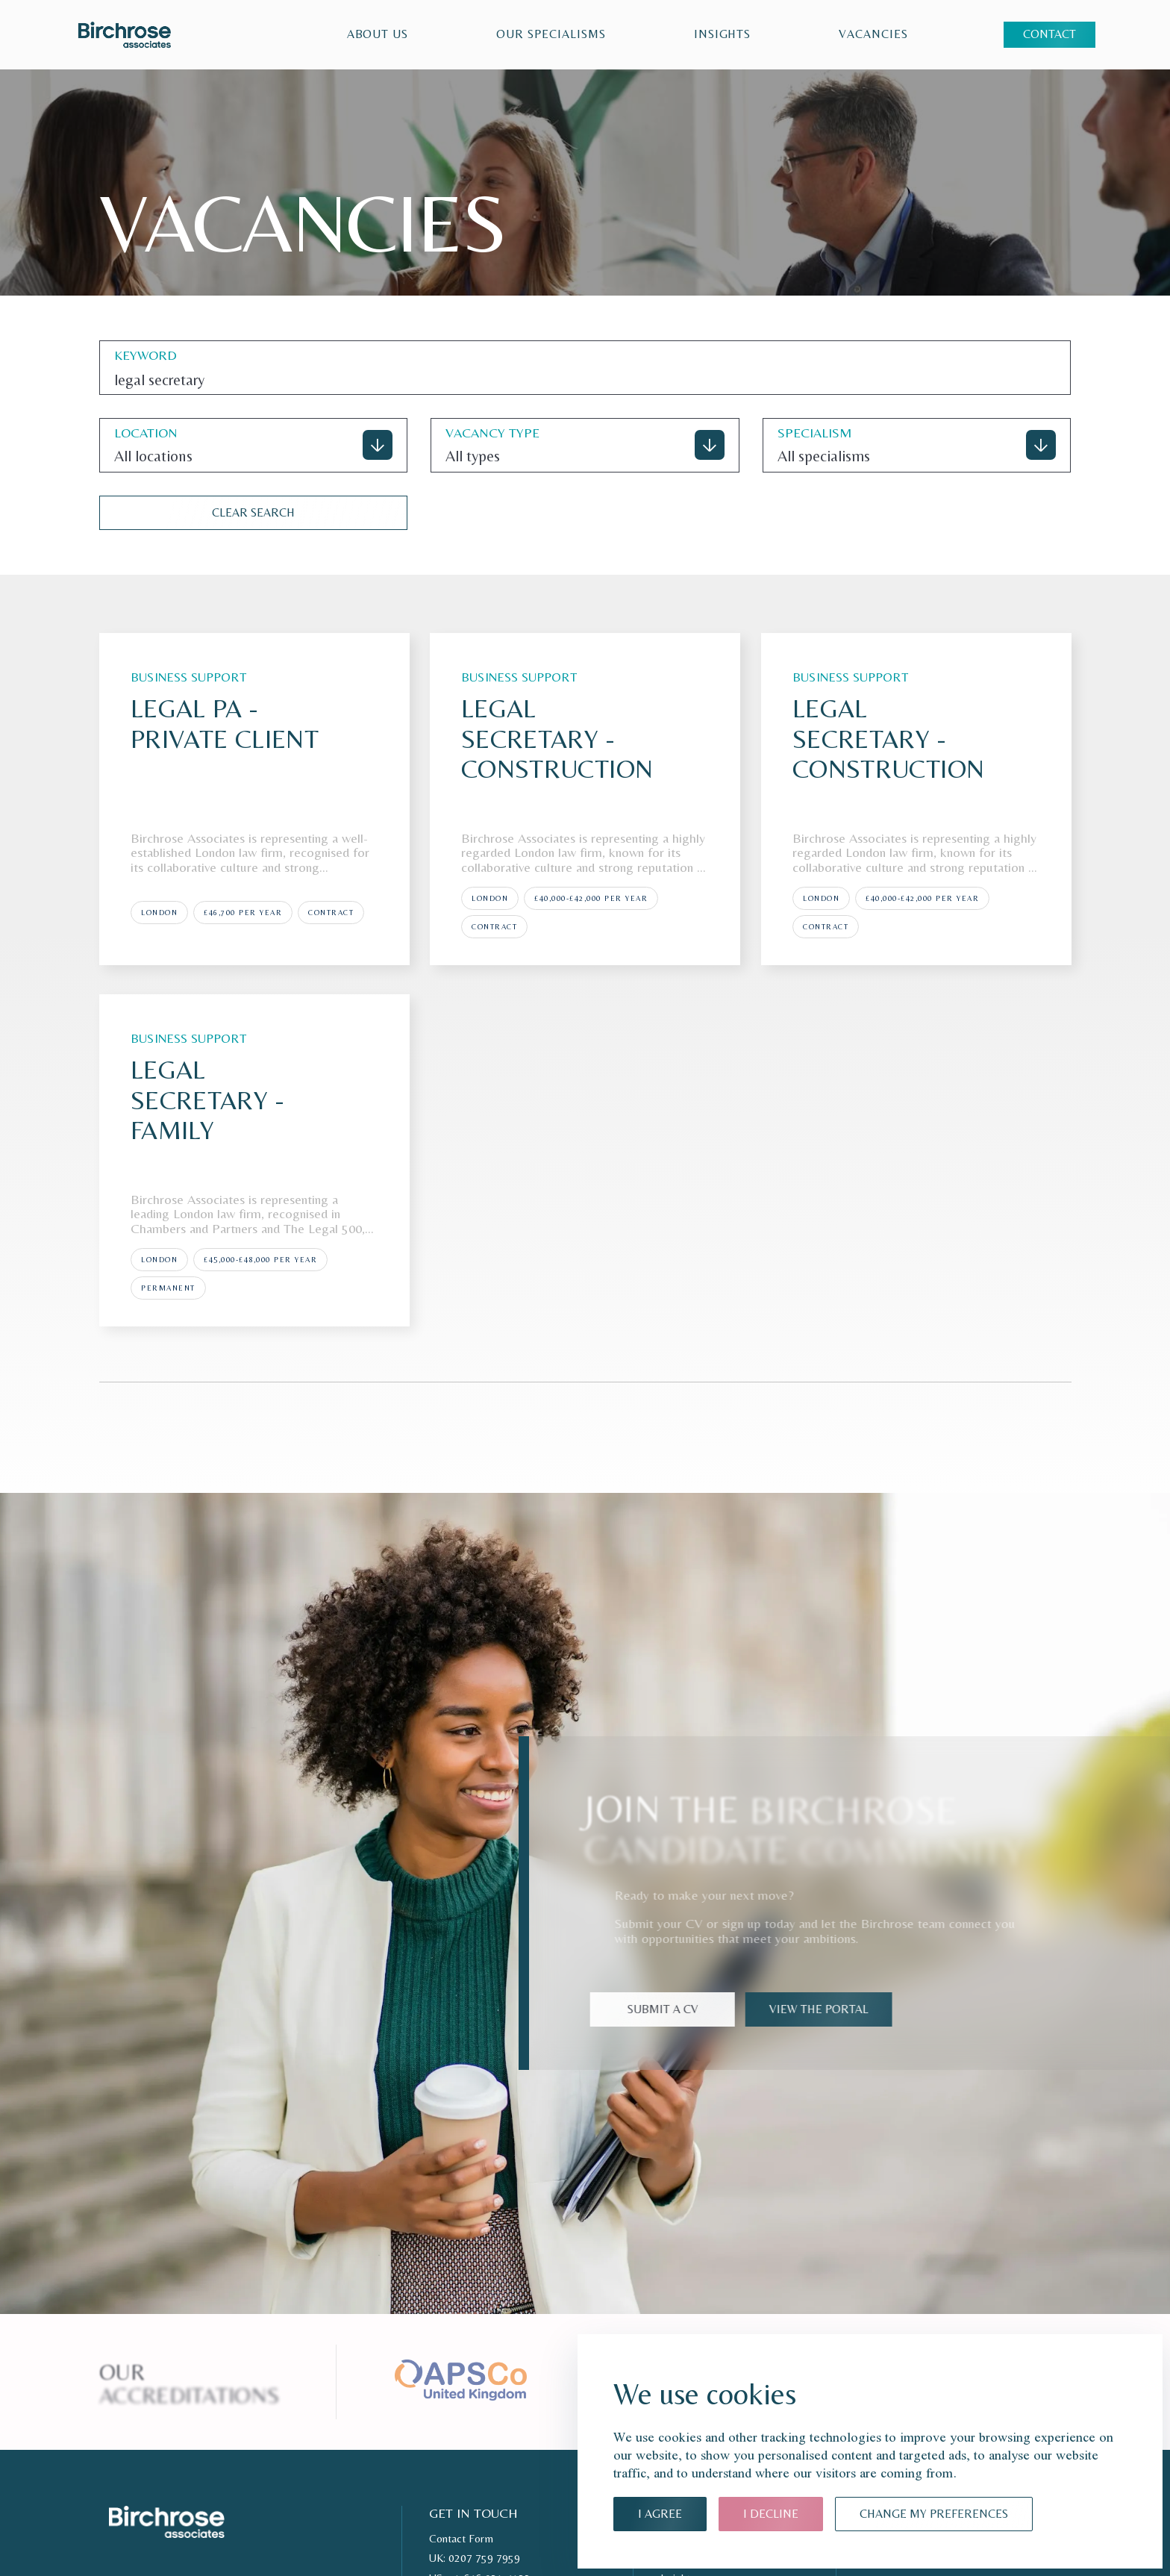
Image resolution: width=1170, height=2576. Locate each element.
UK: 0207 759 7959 (474, 2558)
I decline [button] (770, 2514)
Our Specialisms (550, 34)
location (146, 432)
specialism (815, 432)
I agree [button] (660, 2514)
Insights (722, 34)
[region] (579, 35)
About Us (378, 34)
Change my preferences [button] (934, 2514)
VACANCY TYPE (492, 432)
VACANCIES (873, 34)
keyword (145, 355)
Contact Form (461, 2539)
